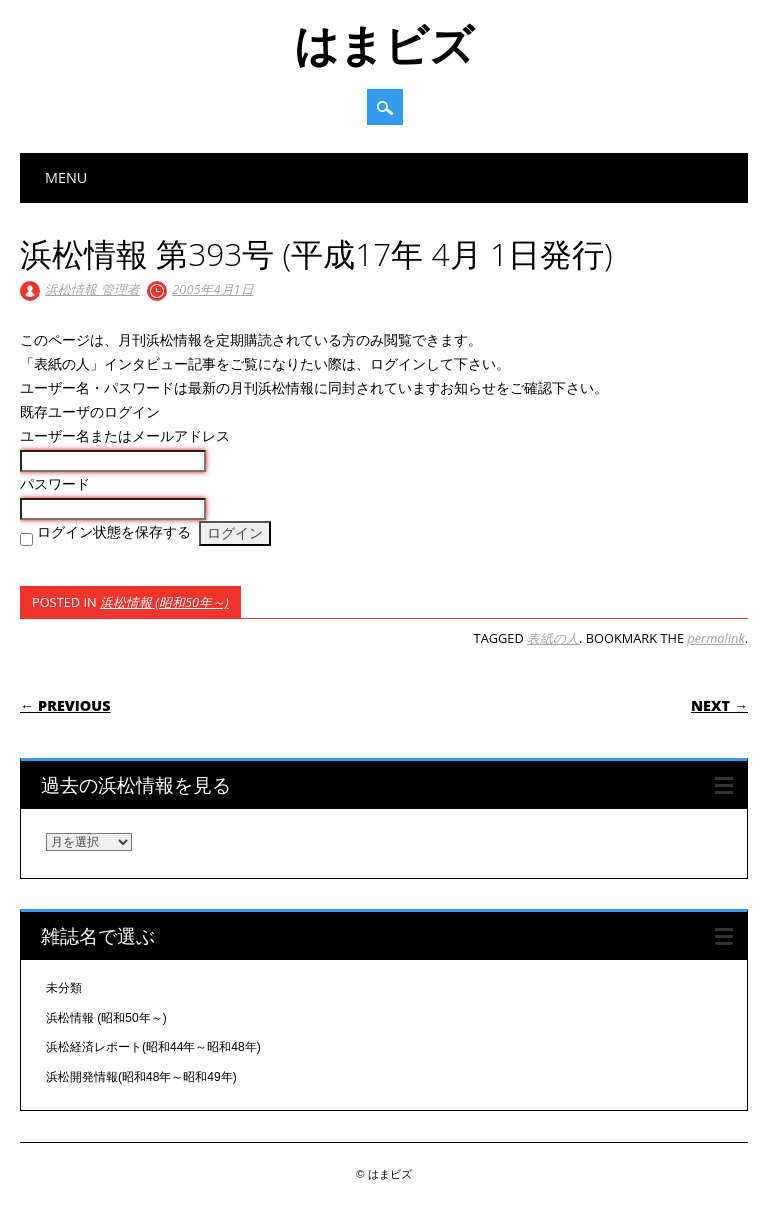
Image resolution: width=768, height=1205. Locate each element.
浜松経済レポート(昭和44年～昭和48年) (153, 1047)
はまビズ (384, 44)
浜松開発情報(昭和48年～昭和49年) (141, 1077)
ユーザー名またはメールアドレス (125, 436)
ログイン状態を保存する (114, 532)
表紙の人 (553, 638)
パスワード (55, 484)
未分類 (64, 988)
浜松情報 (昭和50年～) (164, 602)
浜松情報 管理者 (92, 289)
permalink (715, 638)
